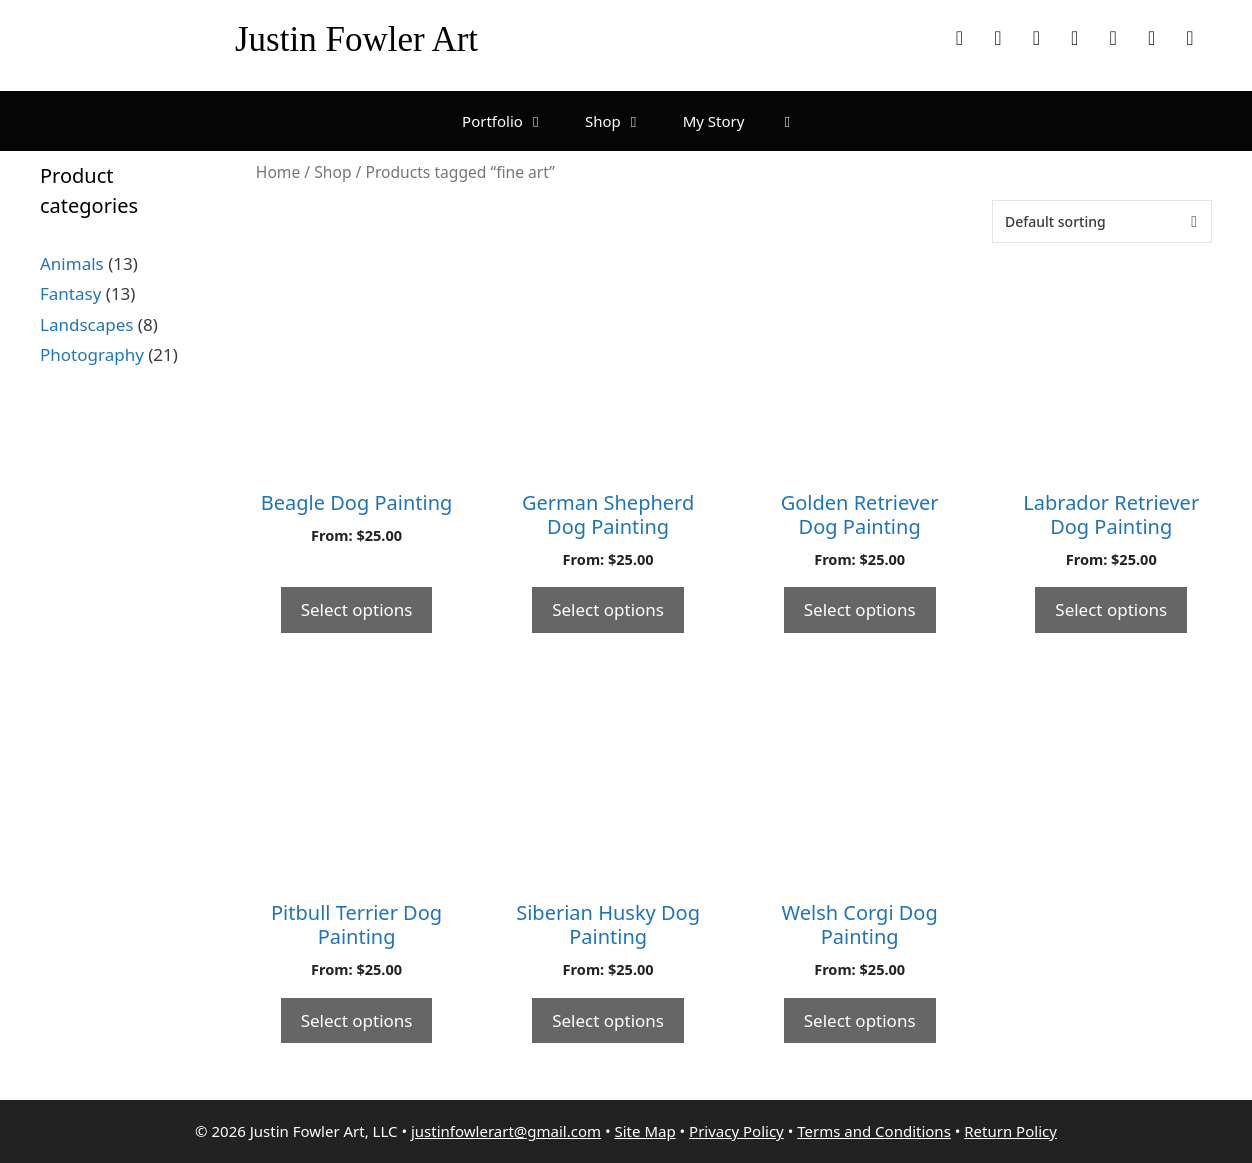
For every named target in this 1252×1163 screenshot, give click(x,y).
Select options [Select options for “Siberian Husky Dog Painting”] (608, 1020)
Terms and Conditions (874, 1131)
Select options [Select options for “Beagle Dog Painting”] (357, 609)
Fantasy (70, 293)
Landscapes (86, 324)
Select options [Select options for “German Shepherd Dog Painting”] (608, 609)
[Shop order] (1102, 221)
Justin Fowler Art (356, 39)
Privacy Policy (736, 1131)
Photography (92, 354)
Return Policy (1010, 1131)
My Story (714, 121)
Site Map (645, 1131)
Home (278, 172)
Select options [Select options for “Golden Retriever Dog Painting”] (860, 609)
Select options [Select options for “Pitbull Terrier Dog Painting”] (357, 1020)
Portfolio (513, 121)
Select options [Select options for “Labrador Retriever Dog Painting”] (1111, 609)
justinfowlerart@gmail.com (506, 1131)
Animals (72, 263)
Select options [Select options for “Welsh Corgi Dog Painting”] (860, 1020)
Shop (624, 121)
